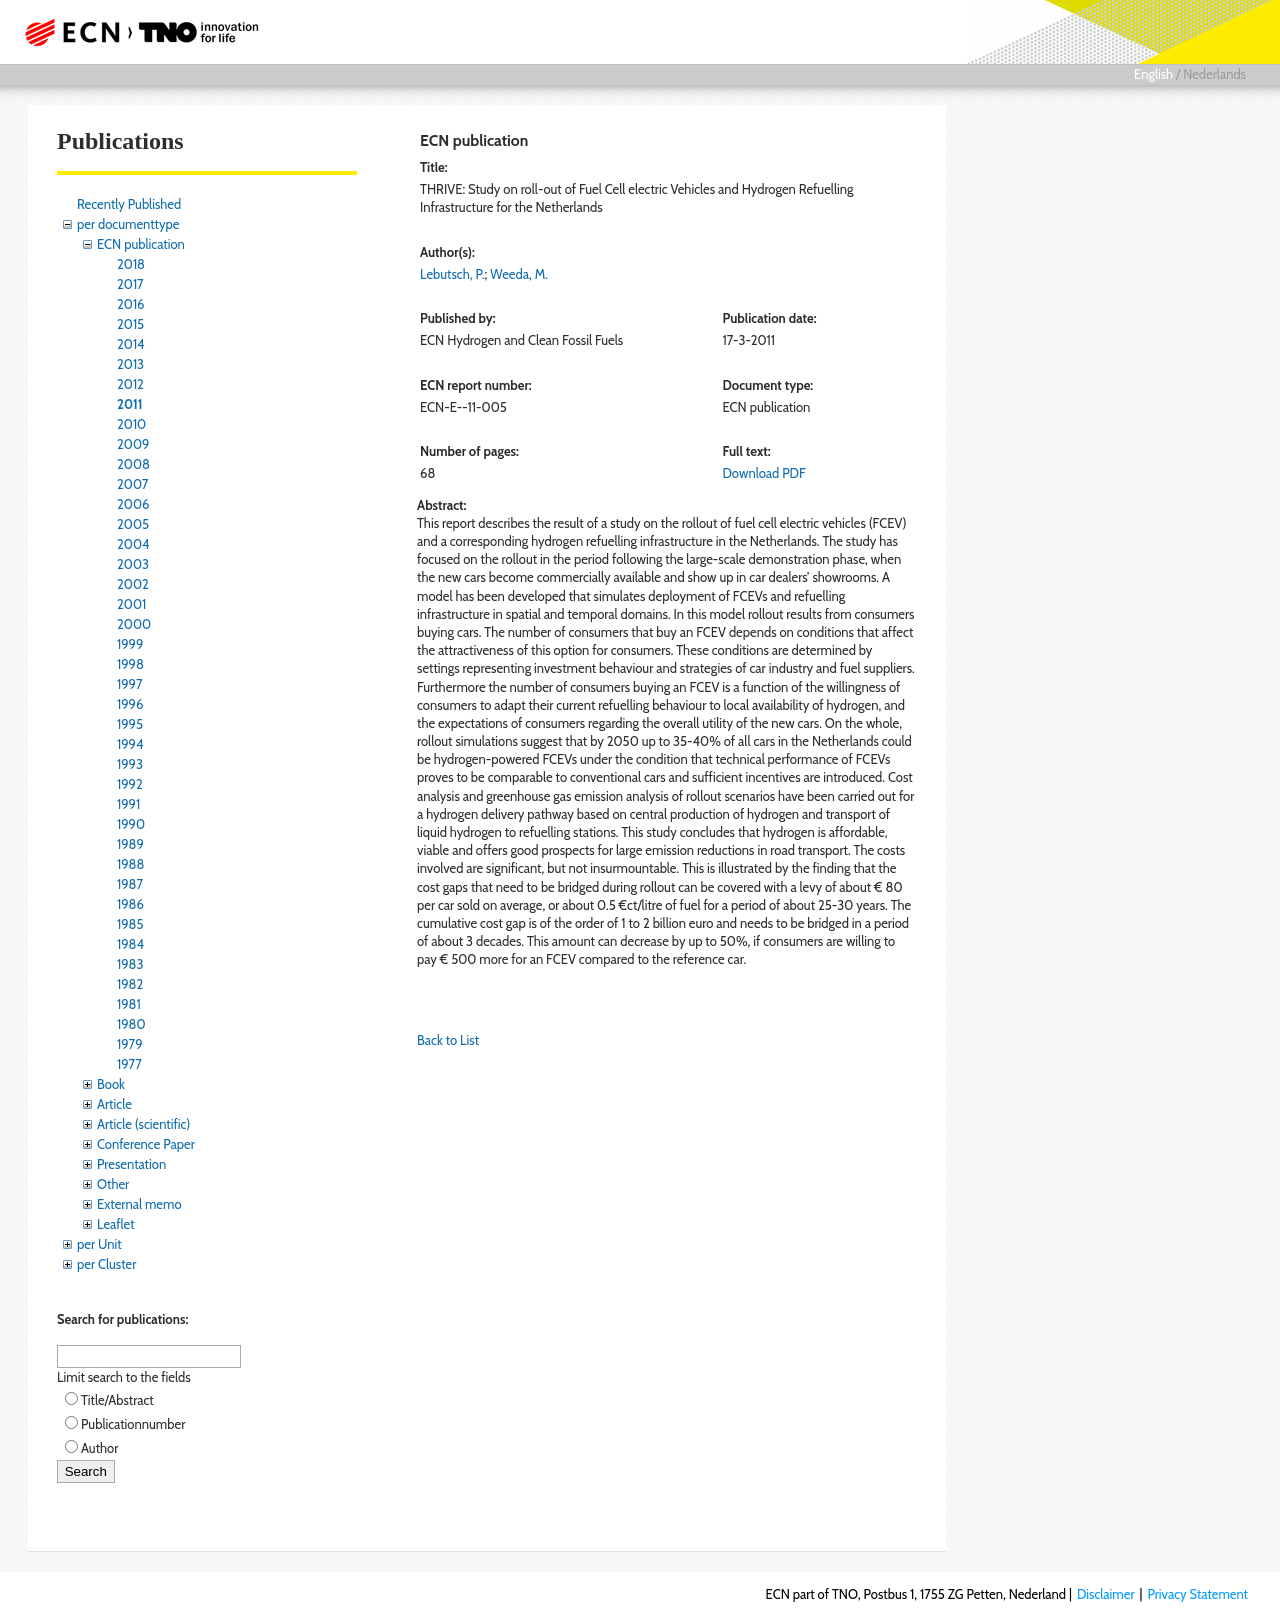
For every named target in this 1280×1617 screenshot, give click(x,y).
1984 (130, 944)
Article (114, 1104)
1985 (130, 924)
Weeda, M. (519, 274)
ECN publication (141, 244)
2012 (130, 384)
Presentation (131, 1164)
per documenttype (128, 224)
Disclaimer (1106, 1594)
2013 (130, 364)
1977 (129, 1064)
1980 (131, 1024)
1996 (130, 704)
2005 (133, 524)
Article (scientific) (143, 1124)
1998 (130, 664)
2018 (131, 264)
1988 (130, 864)
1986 (130, 904)
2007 (132, 484)
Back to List (448, 1040)
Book (111, 1084)
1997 (130, 684)
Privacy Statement (1197, 1594)
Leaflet (116, 1224)
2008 (133, 464)
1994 (130, 744)
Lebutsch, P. (452, 274)
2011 (130, 404)
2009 (133, 444)
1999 (130, 644)
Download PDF (764, 473)
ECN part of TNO (135, 32)
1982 (130, 984)
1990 (131, 824)
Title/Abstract (117, 1400)
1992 (130, 784)
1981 (129, 1004)
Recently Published (129, 204)
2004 (133, 544)
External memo (139, 1204)
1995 (130, 724)
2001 (131, 604)
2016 (131, 304)
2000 (134, 624)
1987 (130, 884)
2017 (130, 284)
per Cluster (106, 1264)
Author (99, 1448)
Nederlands (1214, 74)
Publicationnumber (133, 1424)
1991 (128, 804)
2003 (133, 564)
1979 (130, 1044)
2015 (130, 324)
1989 (130, 844)
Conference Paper (146, 1144)
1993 (130, 764)
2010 (131, 424)
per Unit (99, 1244)
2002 (133, 584)
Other (113, 1184)
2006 (133, 504)
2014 (131, 344)
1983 (130, 964)
